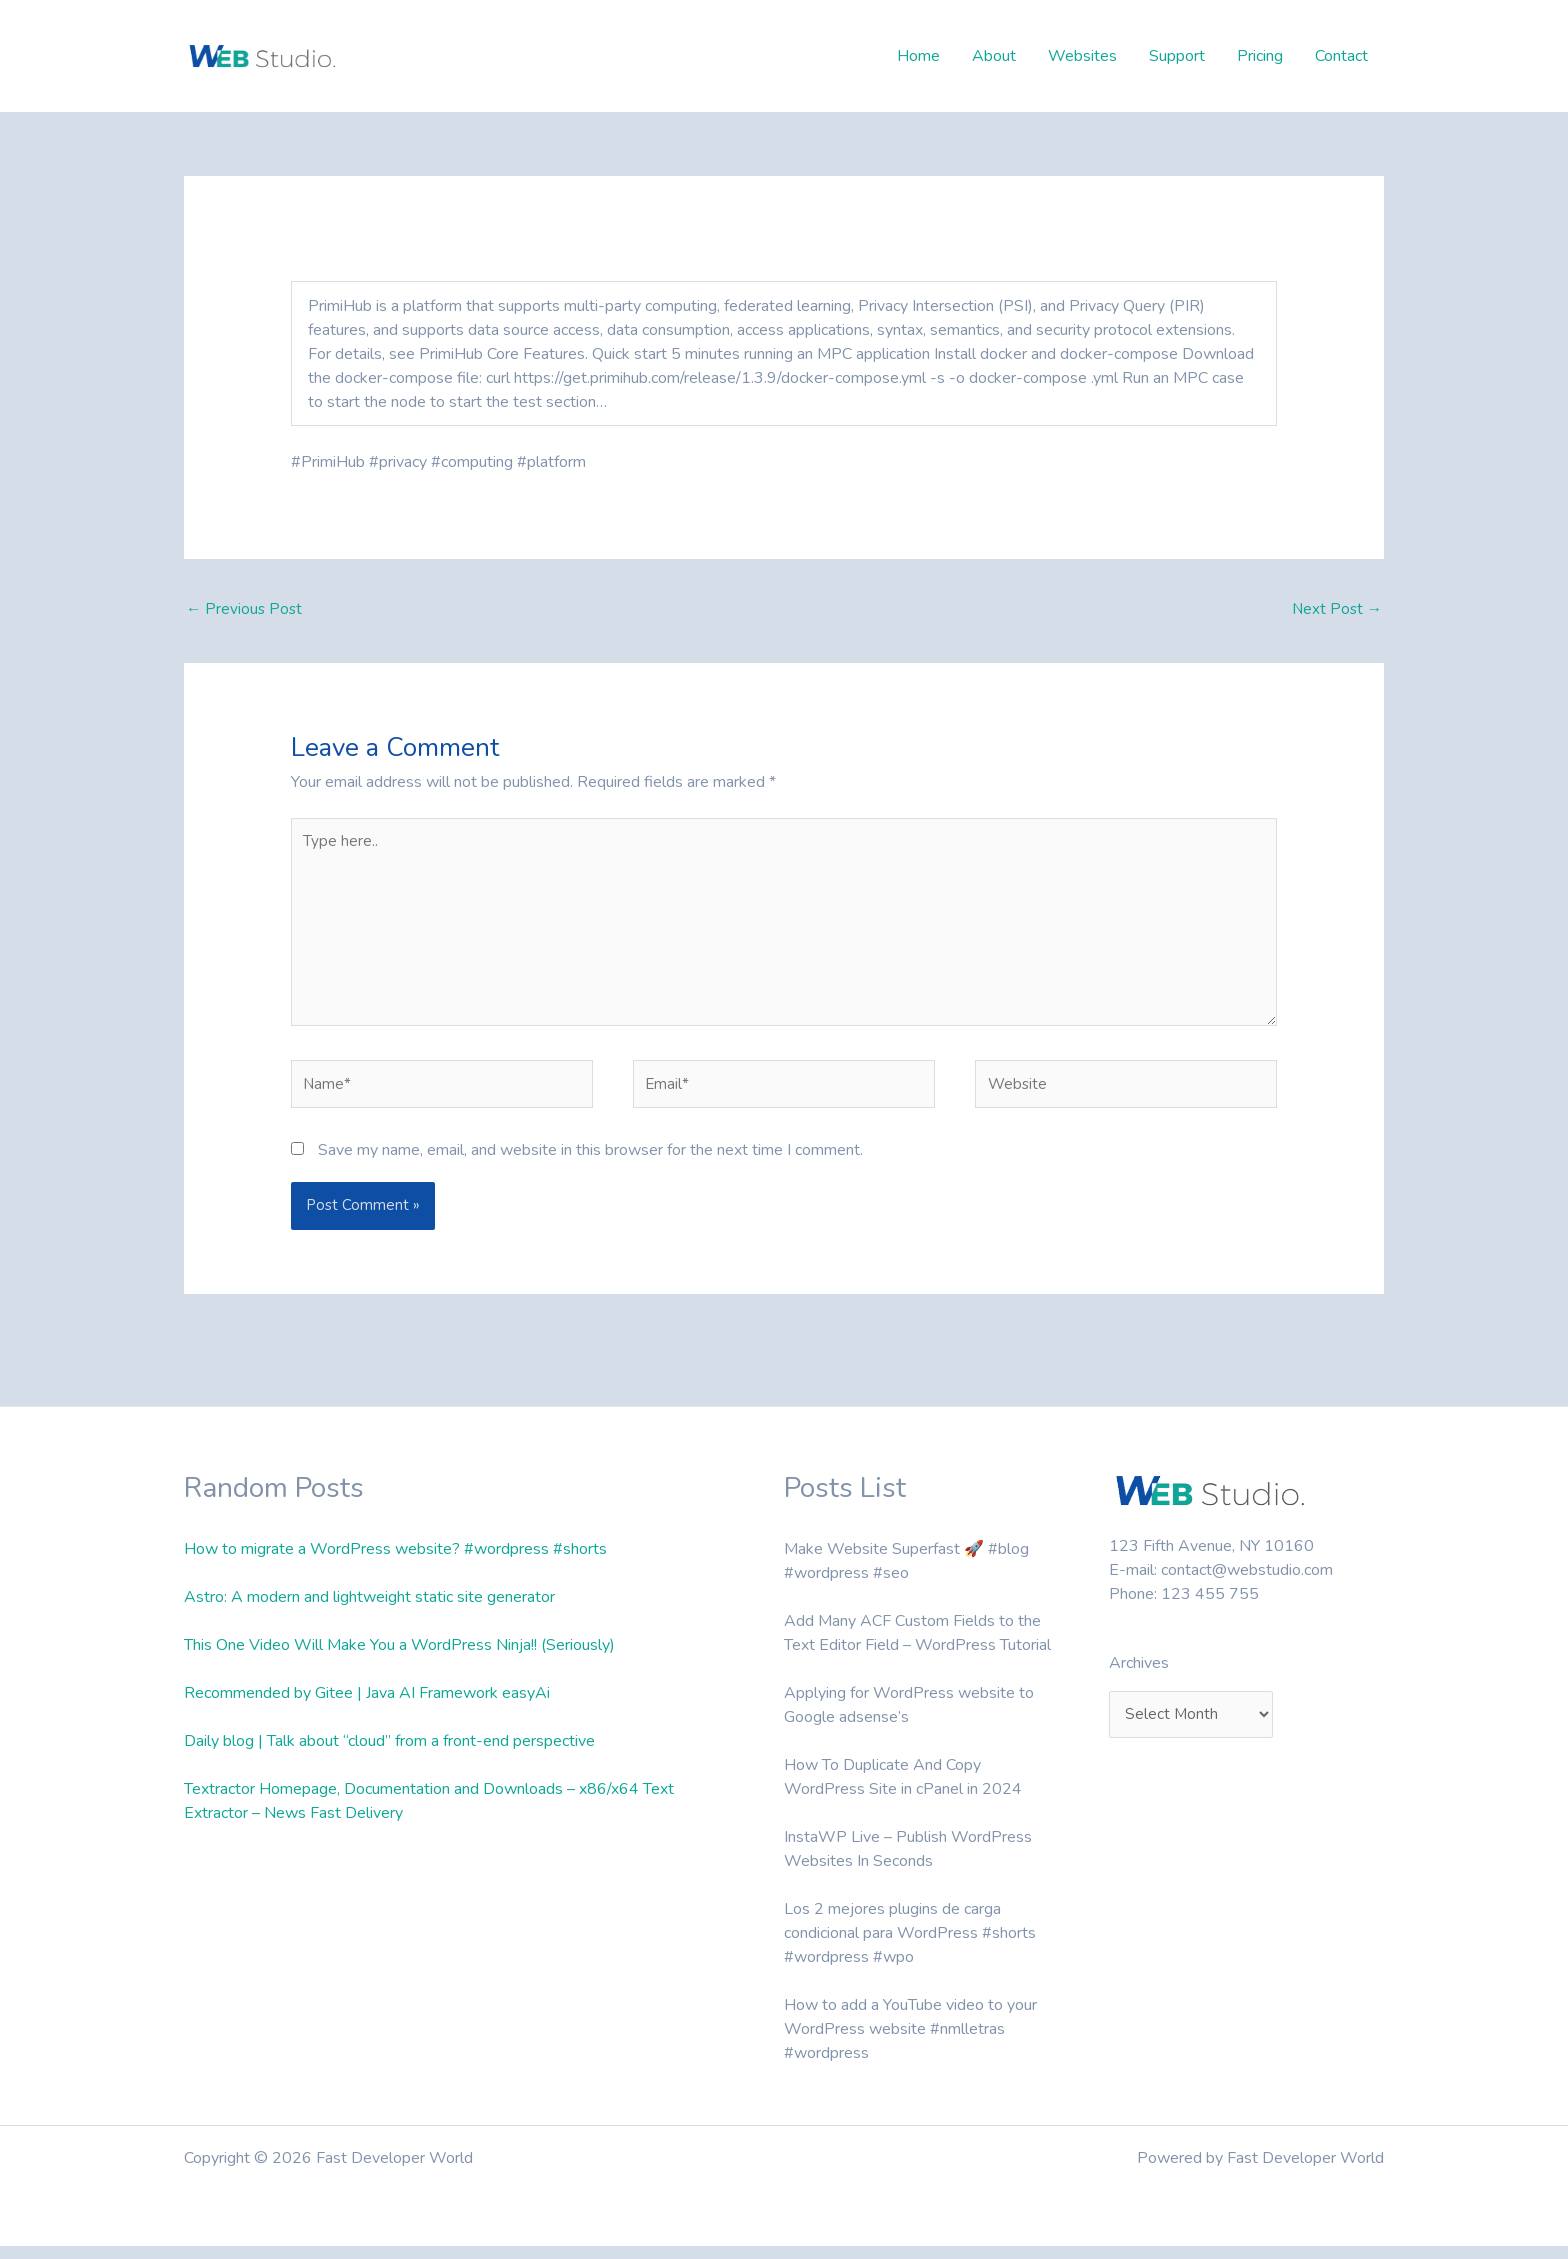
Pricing (1260, 56)
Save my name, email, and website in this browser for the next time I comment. (590, 1163)
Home (918, 56)
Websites (1082, 56)
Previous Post (245, 610)
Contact (1341, 56)
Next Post (1335, 610)
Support (1177, 56)
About (994, 56)
